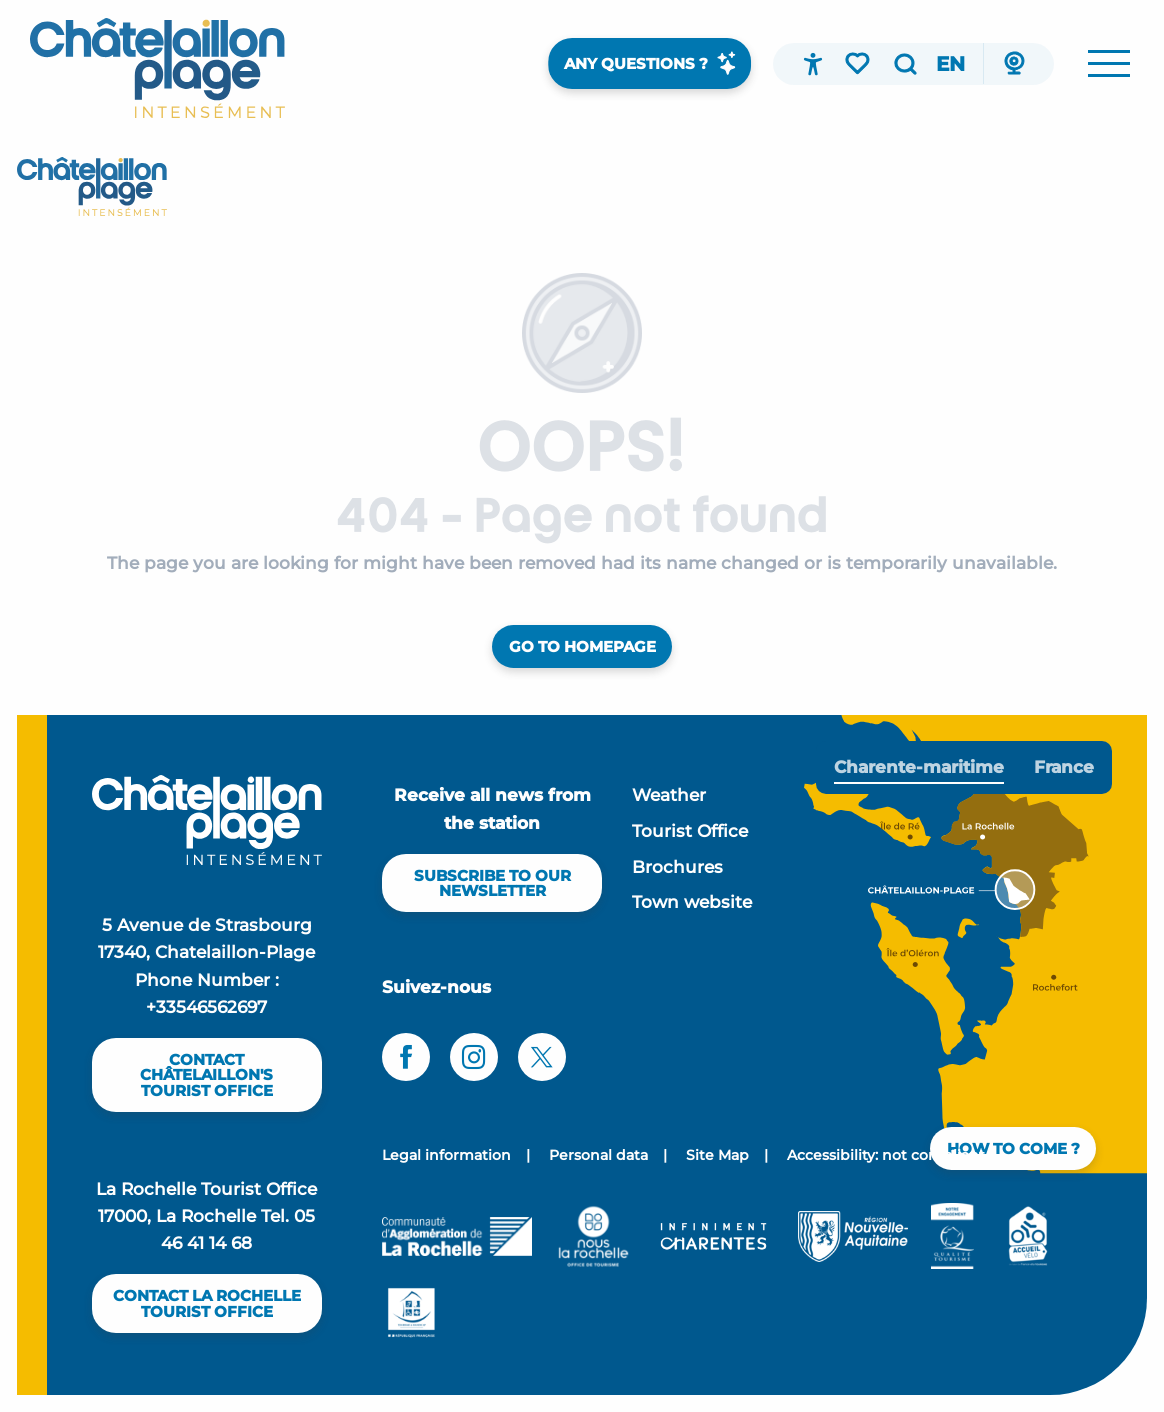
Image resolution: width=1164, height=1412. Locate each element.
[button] (905, 64)
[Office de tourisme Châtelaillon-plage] (92, 186)
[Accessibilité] (813, 64)
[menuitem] (157, 68)
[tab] (919, 767)
